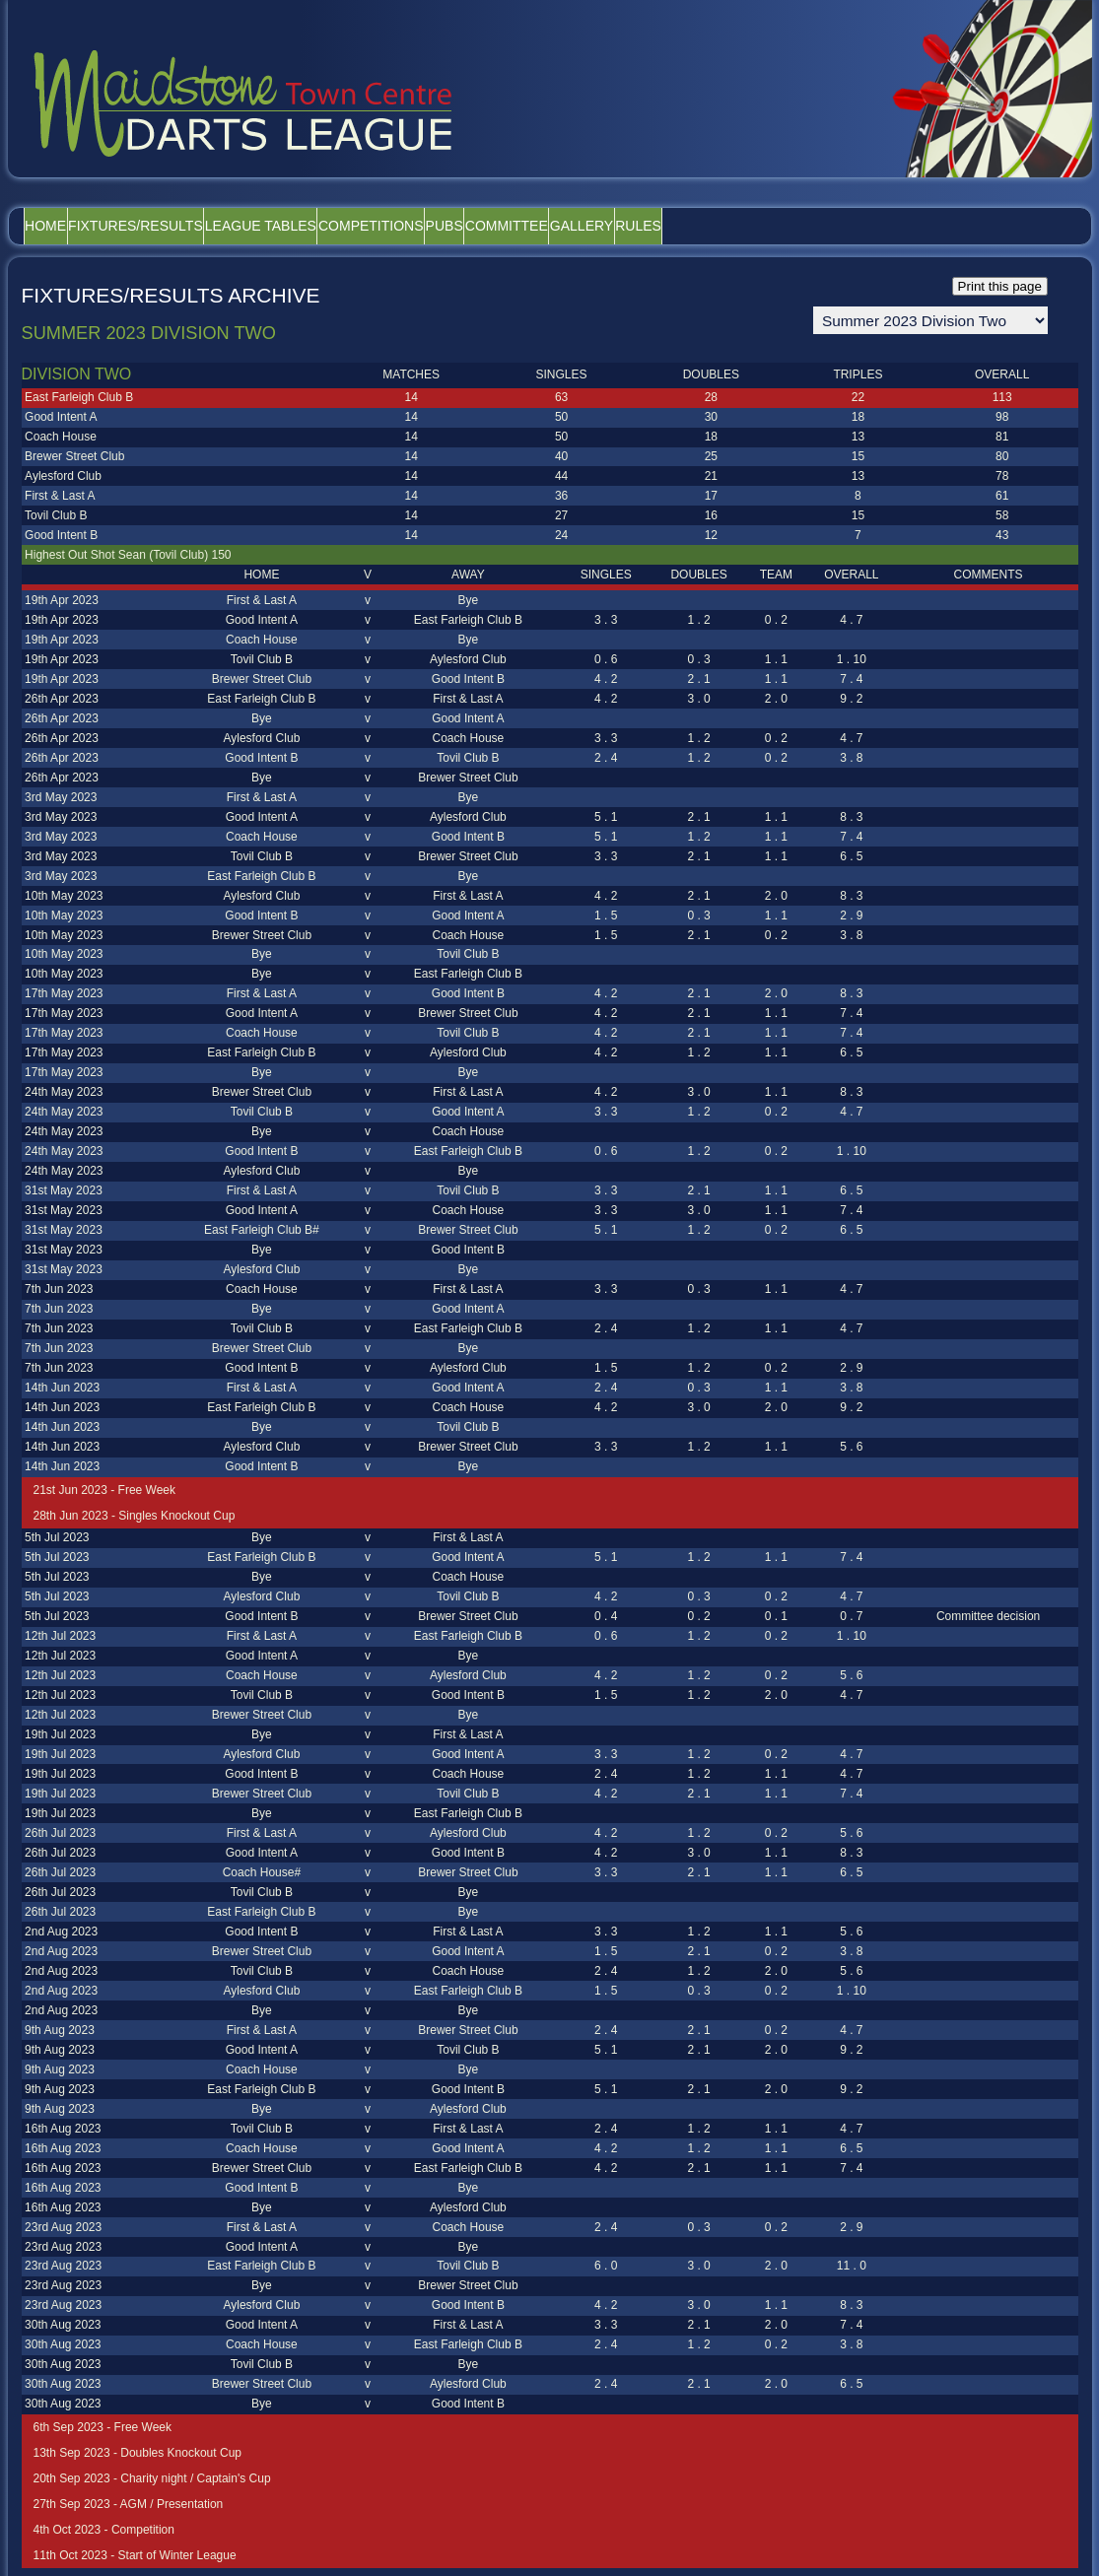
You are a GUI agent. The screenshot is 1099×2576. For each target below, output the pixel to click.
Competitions (463, 226)
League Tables (326, 226)
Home (59, 226)
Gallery (754, 226)
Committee (652, 226)
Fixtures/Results (175, 226)
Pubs (564, 226)
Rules (837, 226)
